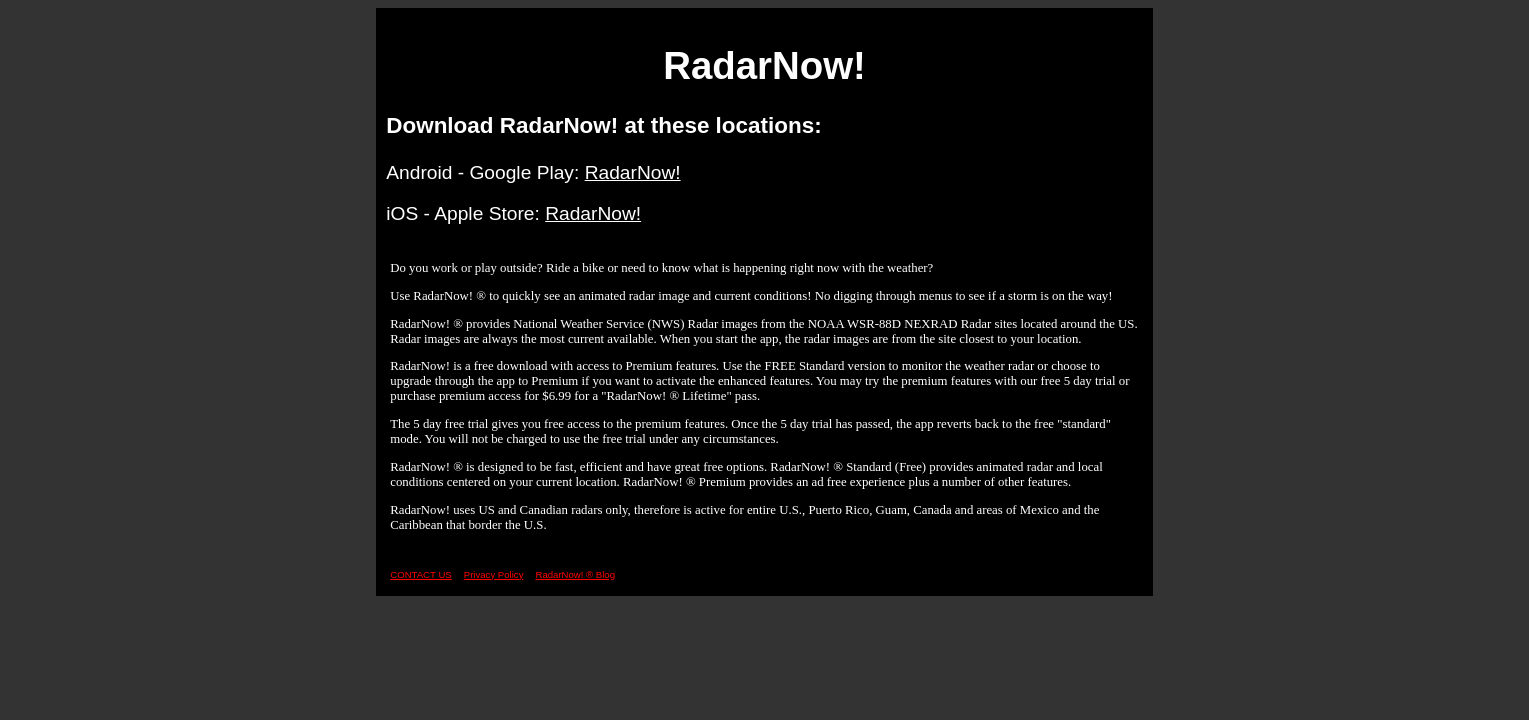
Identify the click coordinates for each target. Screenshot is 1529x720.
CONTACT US (420, 574)
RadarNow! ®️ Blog (575, 574)
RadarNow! (633, 172)
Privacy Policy (494, 574)
